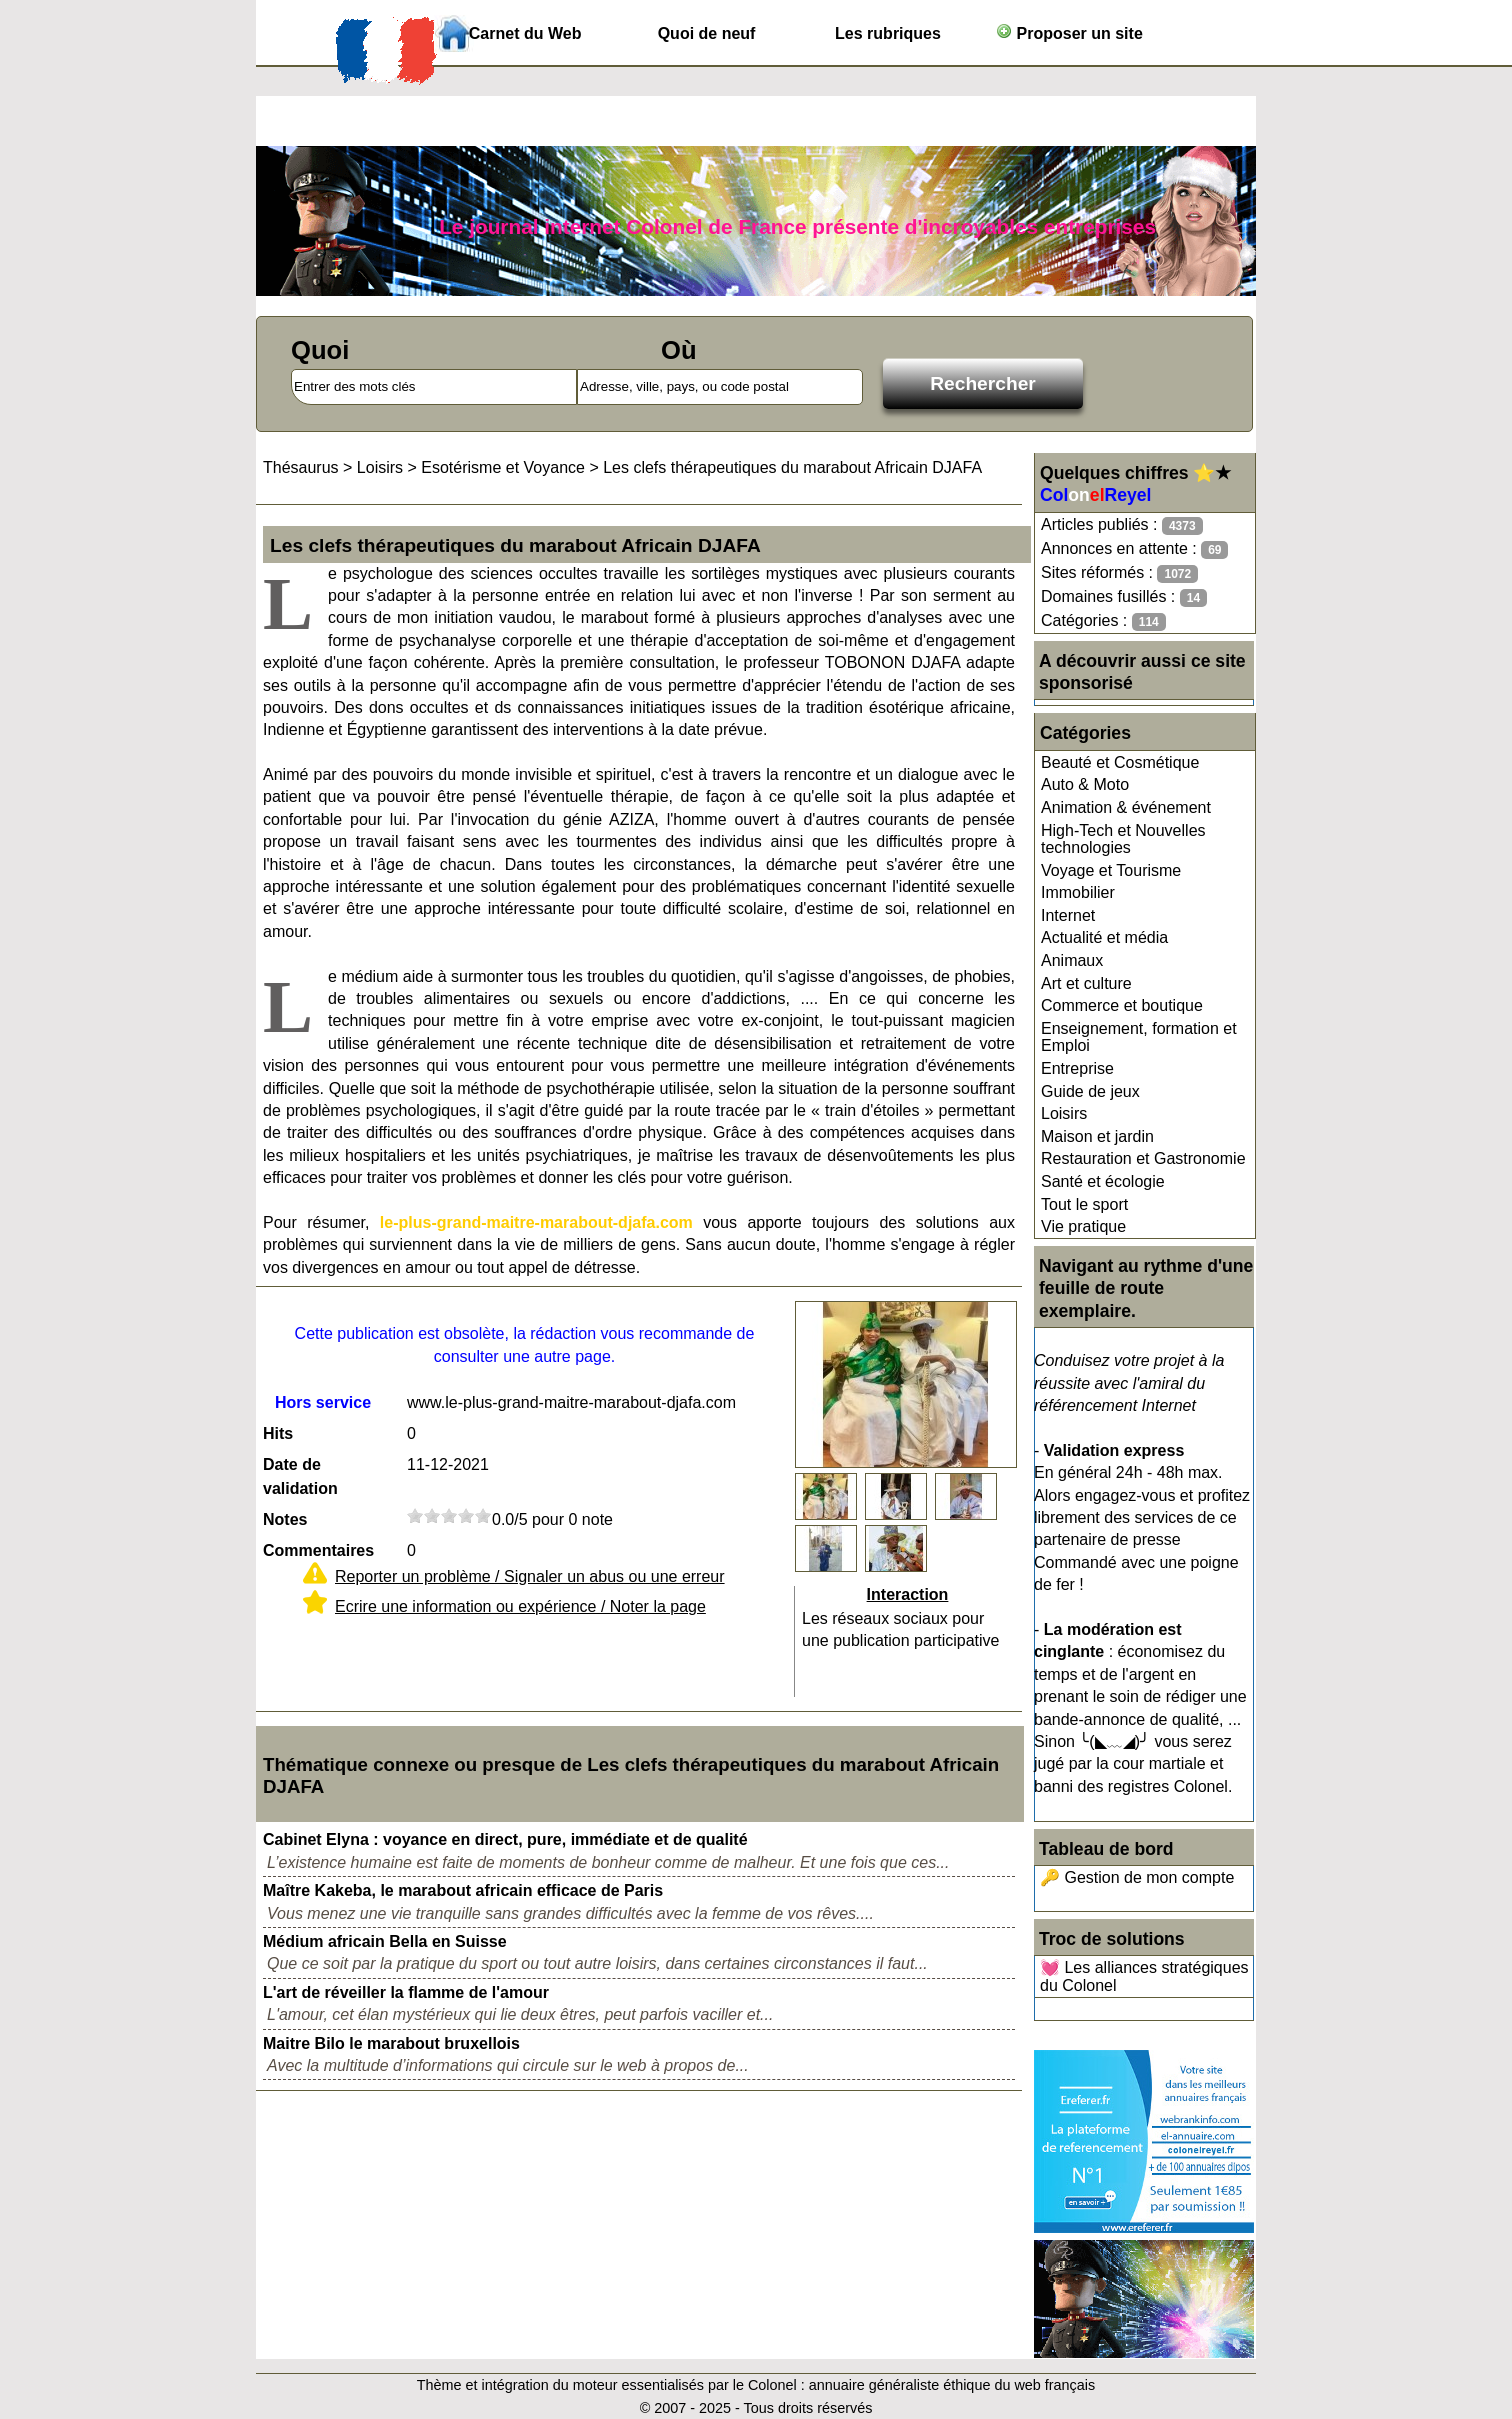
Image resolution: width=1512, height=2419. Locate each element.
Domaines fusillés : (1124, 597)
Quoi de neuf (707, 33)
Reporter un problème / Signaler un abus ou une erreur (530, 1576)
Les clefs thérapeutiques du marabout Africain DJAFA (792, 467)
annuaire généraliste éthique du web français (952, 2385)
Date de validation (300, 1476)
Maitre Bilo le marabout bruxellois (391, 2043)
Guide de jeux (1090, 1091)
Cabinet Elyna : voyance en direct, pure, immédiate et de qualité (505, 1839)
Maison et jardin (1097, 1136)
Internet (1068, 915)
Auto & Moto (1085, 784)
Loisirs (1064, 1113)
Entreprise (1077, 1068)
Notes (285, 1519)
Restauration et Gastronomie (1143, 1158)
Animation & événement (1126, 807)
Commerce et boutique (1122, 1005)
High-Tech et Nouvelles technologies (1123, 839)
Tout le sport (1084, 1204)
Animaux (1072, 960)
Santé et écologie (1103, 1181)
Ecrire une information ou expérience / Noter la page (520, 1606)
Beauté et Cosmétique (1120, 762)
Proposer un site (1069, 32)
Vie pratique (1083, 1226)
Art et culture (1086, 983)
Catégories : (1103, 621)
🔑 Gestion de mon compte (1137, 1877)
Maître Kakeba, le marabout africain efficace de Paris (463, 1890)
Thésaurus (301, 467)
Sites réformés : (1119, 573)
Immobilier (1078, 892)
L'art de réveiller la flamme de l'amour (406, 1992)
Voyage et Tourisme (1111, 870)
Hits (278, 1433)
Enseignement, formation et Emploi (1139, 1037)
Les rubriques (888, 33)
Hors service (323, 1402)
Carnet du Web (525, 33)
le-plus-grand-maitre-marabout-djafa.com (536, 1222)
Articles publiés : (1122, 525)
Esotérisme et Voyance (503, 467)
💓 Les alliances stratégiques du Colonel (1144, 1976)
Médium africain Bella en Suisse (385, 1941)
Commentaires (318, 1550)
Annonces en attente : (1134, 549)
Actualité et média (1104, 937)
